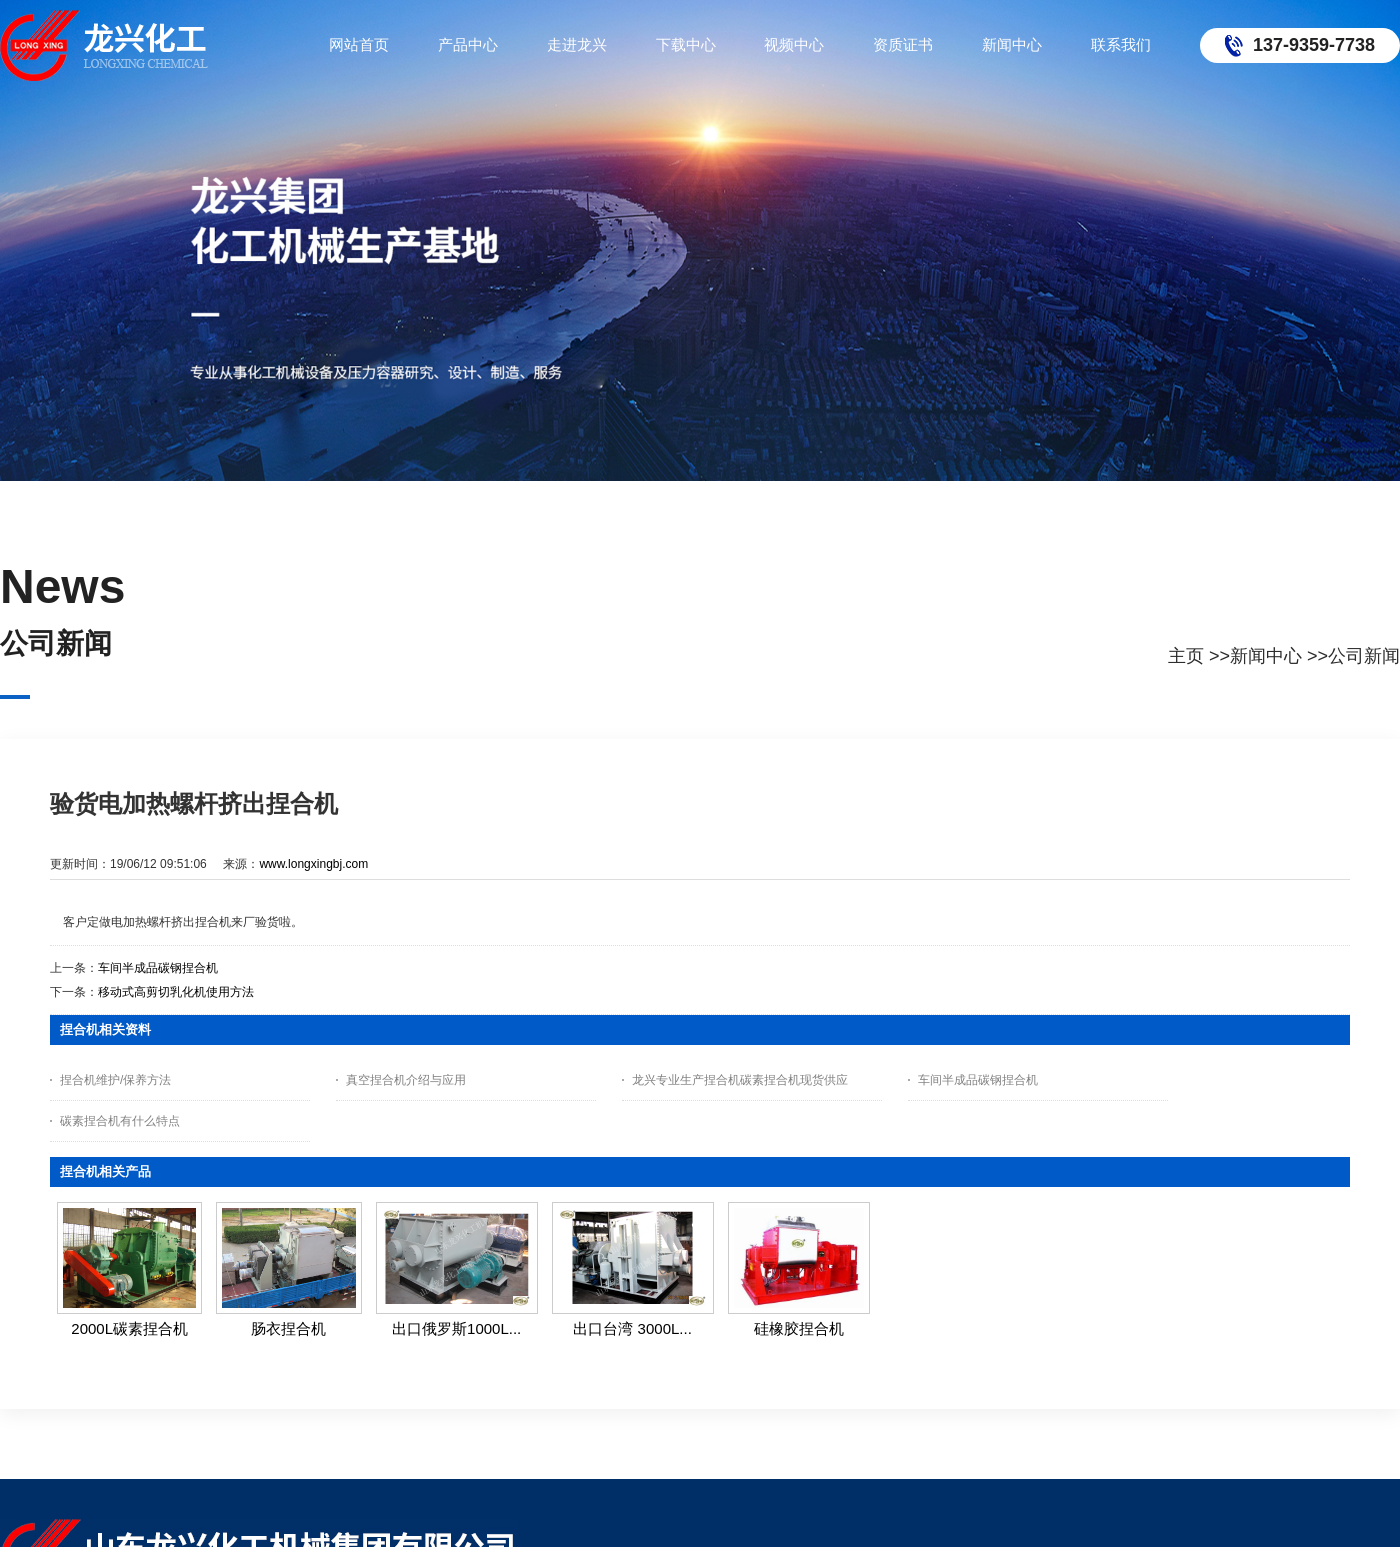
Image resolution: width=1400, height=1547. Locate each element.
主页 (1186, 656)
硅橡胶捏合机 (799, 1328)
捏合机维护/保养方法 (115, 1080)
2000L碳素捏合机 (129, 1328)
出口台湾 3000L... (632, 1328)
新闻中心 (1266, 656)
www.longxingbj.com (313, 864)
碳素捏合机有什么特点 (120, 1121)
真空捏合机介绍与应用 (406, 1080)
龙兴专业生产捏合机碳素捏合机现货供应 (740, 1080)
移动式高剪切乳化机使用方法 (176, 992)
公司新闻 (1364, 656)
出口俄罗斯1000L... (456, 1328)
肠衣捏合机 (288, 1328)
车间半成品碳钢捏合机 (158, 968)
